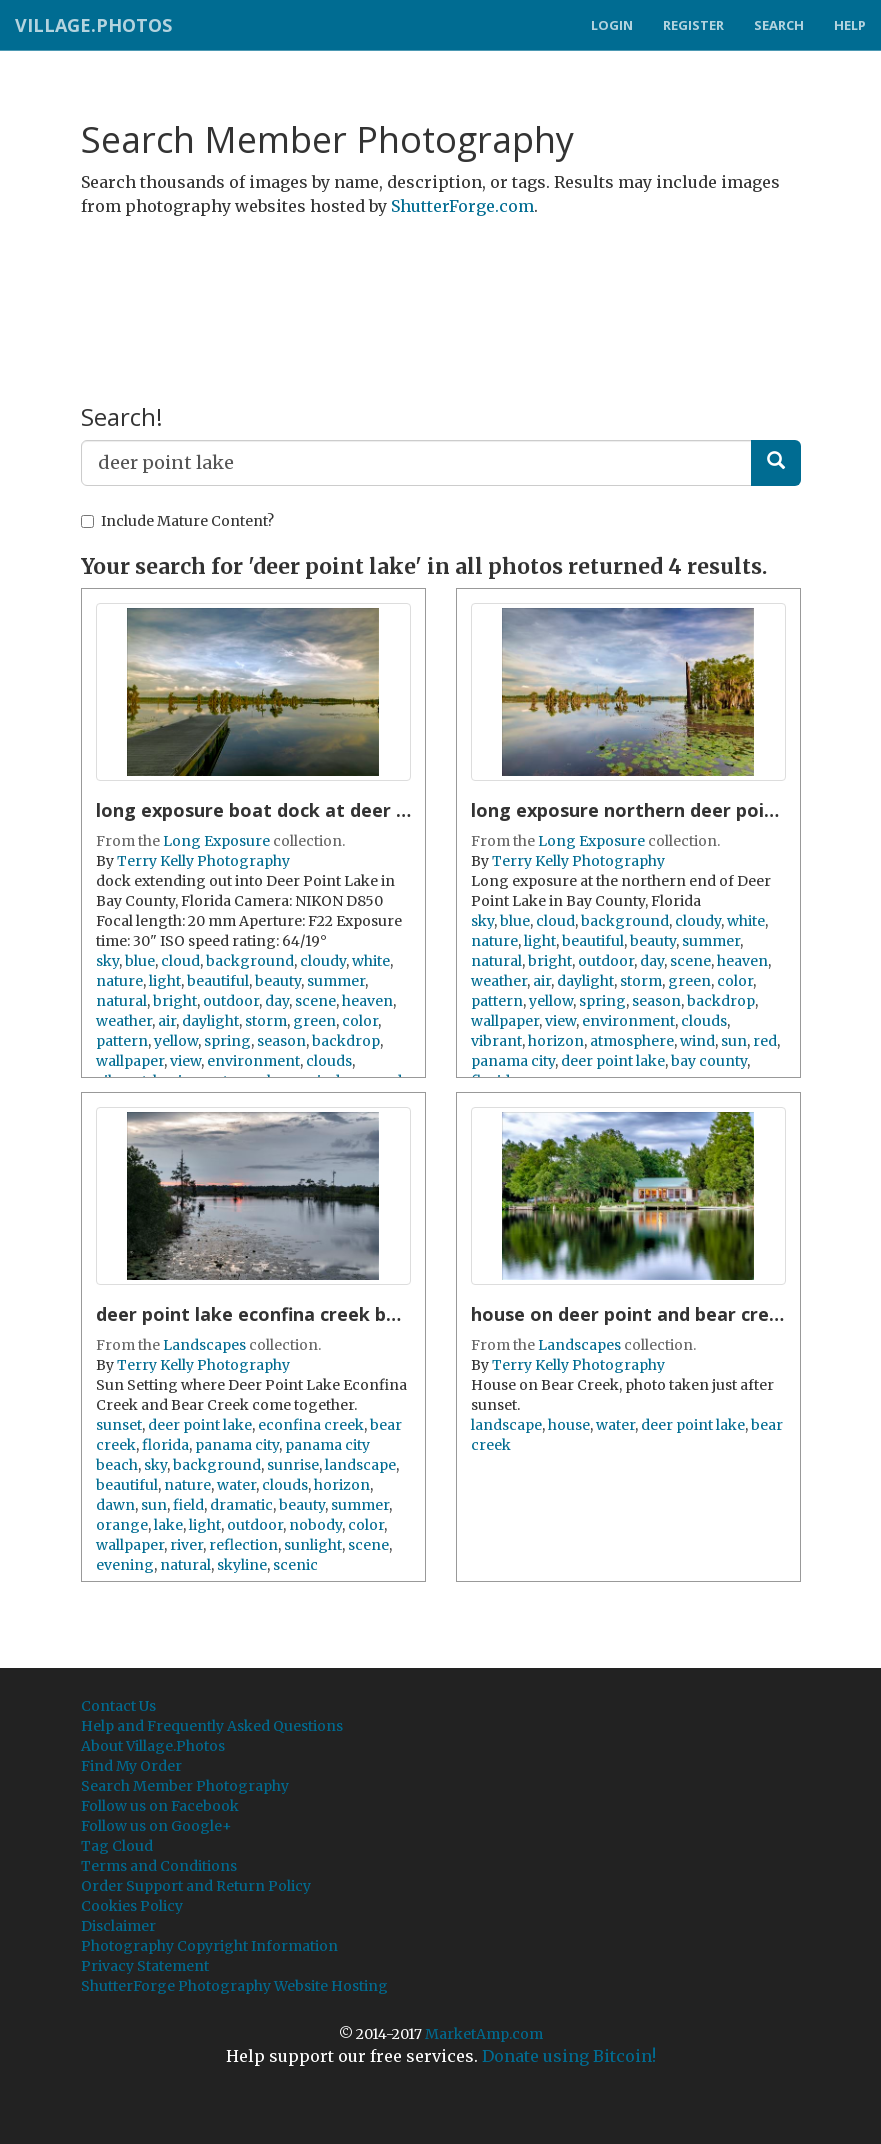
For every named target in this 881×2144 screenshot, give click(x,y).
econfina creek (311, 1425)
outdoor (231, 1001)
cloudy (323, 961)
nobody (315, 1525)
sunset (119, 1425)
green (314, 1021)
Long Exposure (216, 841)
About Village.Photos (153, 1746)
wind (697, 1041)
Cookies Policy (132, 1906)
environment (253, 1061)
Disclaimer (118, 1926)
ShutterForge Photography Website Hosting (234, 1986)
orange (122, 1525)
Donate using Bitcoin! (569, 2056)
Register (693, 25)
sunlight (313, 1545)
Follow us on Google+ (156, 1826)
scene (315, 1001)
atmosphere (632, 1041)
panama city (513, 1061)
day (277, 1001)
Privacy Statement (145, 1966)
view (185, 1061)
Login (612, 25)
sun (734, 1041)
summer (336, 981)
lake (168, 1525)
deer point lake (613, 1061)
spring (227, 1041)
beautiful (218, 981)
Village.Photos (93, 25)
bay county (709, 1061)
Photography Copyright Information (209, 1946)
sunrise (293, 1465)
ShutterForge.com (462, 206)
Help (850, 25)
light (165, 981)
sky (107, 961)
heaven (367, 1001)
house (569, 1425)
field (188, 1505)
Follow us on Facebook (160, 1806)
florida (165, 1445)
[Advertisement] (445, 283)
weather (124, 1021)
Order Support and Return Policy (196, 1886)
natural (121, 1001)
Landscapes (204, 1345)
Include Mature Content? (177, 521)
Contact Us (118, 1706)
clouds (329, 1061)
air (167, 1021)
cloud (180, 961)
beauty (278, 981)
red (765, 1041)
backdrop (346, 1041)
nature (119, 981)
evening (125, 1565)
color (360, 1021)
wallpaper (130, 1061)
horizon (556, 1041)
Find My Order (131, 1766)
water (236, 1485)
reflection (243, 1545)
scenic (295, 1565)
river (186, 1545)
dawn (115, 1505)
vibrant (496, 1041)
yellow (176, 1041)
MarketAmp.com (484, 2034)
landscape (360, 1465)
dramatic (241, 1505)
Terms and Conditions (159, 1866)
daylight (210, 1021)
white (371, 961)
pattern (122, 1041)
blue (140, 961)
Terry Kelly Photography (203, 861)
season (281, 1041)
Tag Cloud (117, 1846)
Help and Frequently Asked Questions (212, 1726)
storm (266, 1021)
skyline (242, 1565)
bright (175, 1001)
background (250, 961)
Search (779, 25)
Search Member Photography (185, 1786)
